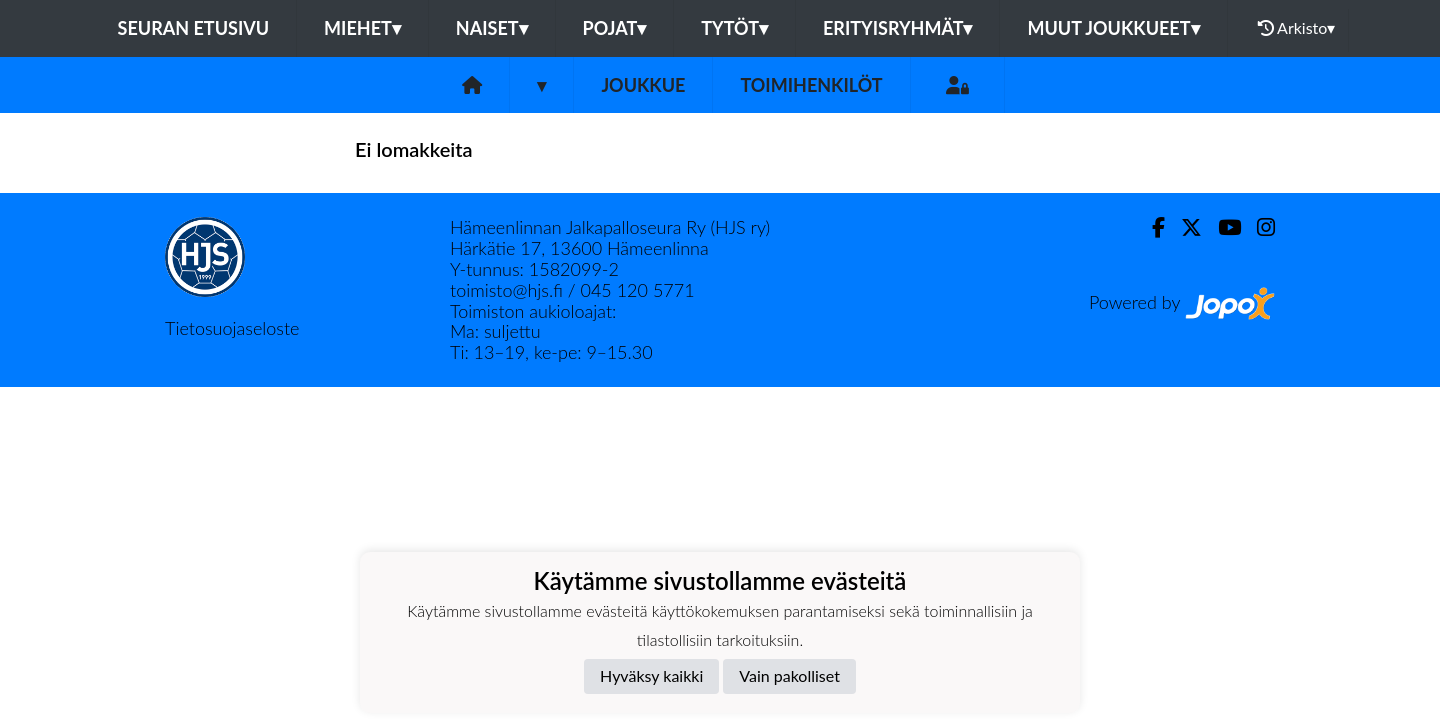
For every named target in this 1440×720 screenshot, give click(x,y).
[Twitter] (1183, 227)
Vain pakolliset (789, 675)
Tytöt (734, 28)
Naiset (492, 28)
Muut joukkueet (1113, 28)
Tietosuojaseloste (232, 328)
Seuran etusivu (194, 28)
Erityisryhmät (897, 28)
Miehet (362, 28)
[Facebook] (1150, 227)
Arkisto (1297, 28)
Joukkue (643, 85)
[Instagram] (1258, 227)
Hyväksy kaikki (651, 675)
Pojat (615, 28)
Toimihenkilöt (811, 85)
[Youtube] (1221, 227)
